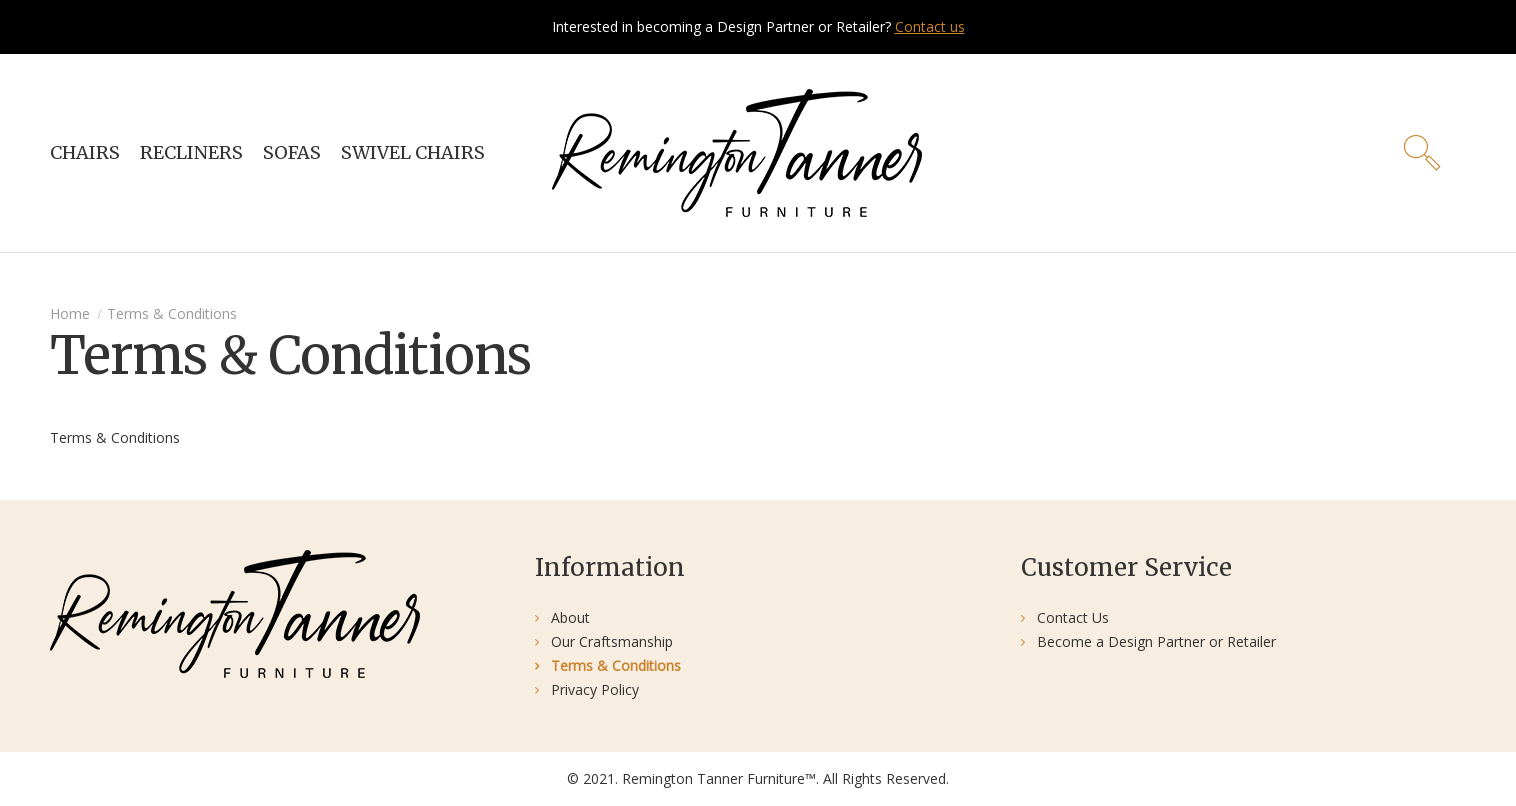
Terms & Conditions (172, 313)
